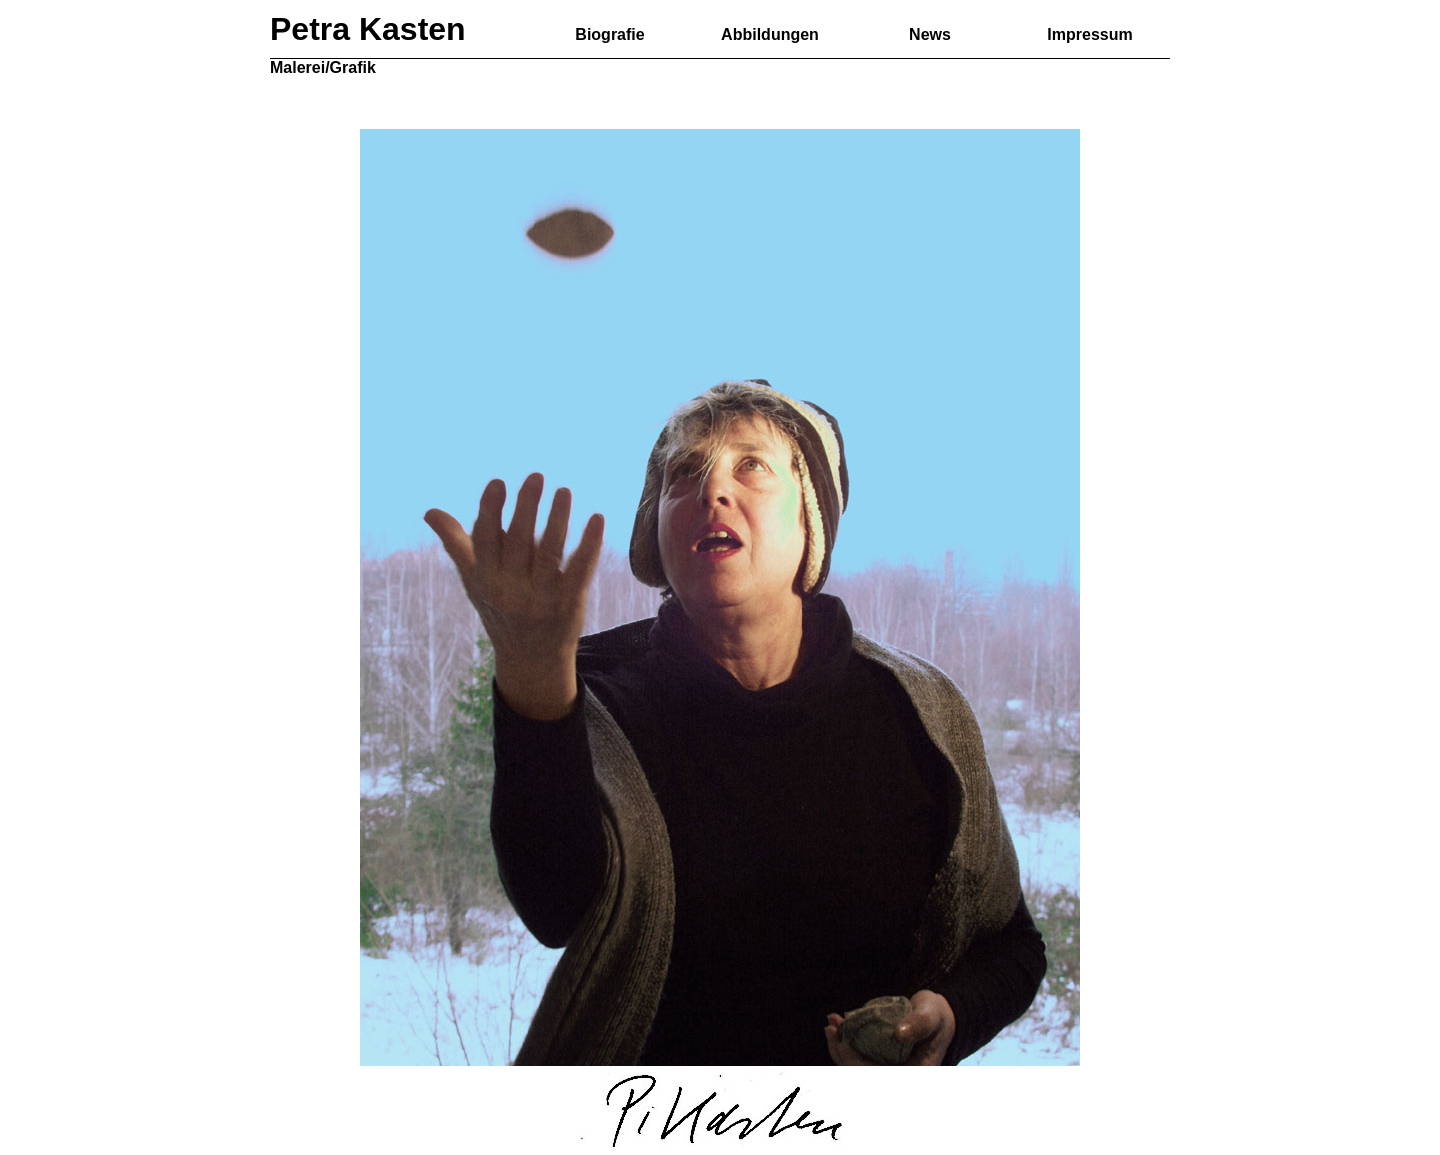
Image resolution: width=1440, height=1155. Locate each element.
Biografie (609, 34)
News (930, 34)
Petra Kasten (368, 29)
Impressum (1089, 34)
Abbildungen (770, 34)
